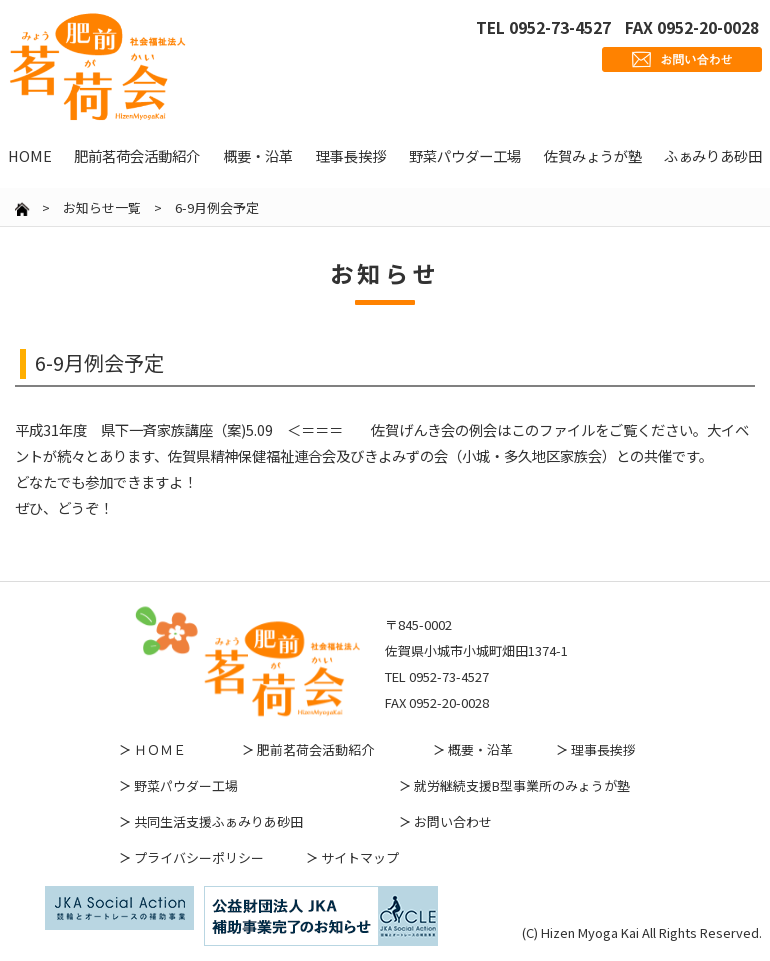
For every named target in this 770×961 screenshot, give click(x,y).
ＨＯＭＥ (160, 749)
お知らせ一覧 (102, 207)
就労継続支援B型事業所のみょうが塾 (522, 785)
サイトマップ (360, 857)
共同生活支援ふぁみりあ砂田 (218, 821)
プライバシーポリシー (199, 857)
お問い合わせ (453, 821)
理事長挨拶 (603, 749)
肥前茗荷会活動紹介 (315, 749)
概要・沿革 (480, 749)
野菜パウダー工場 (186, 785)
